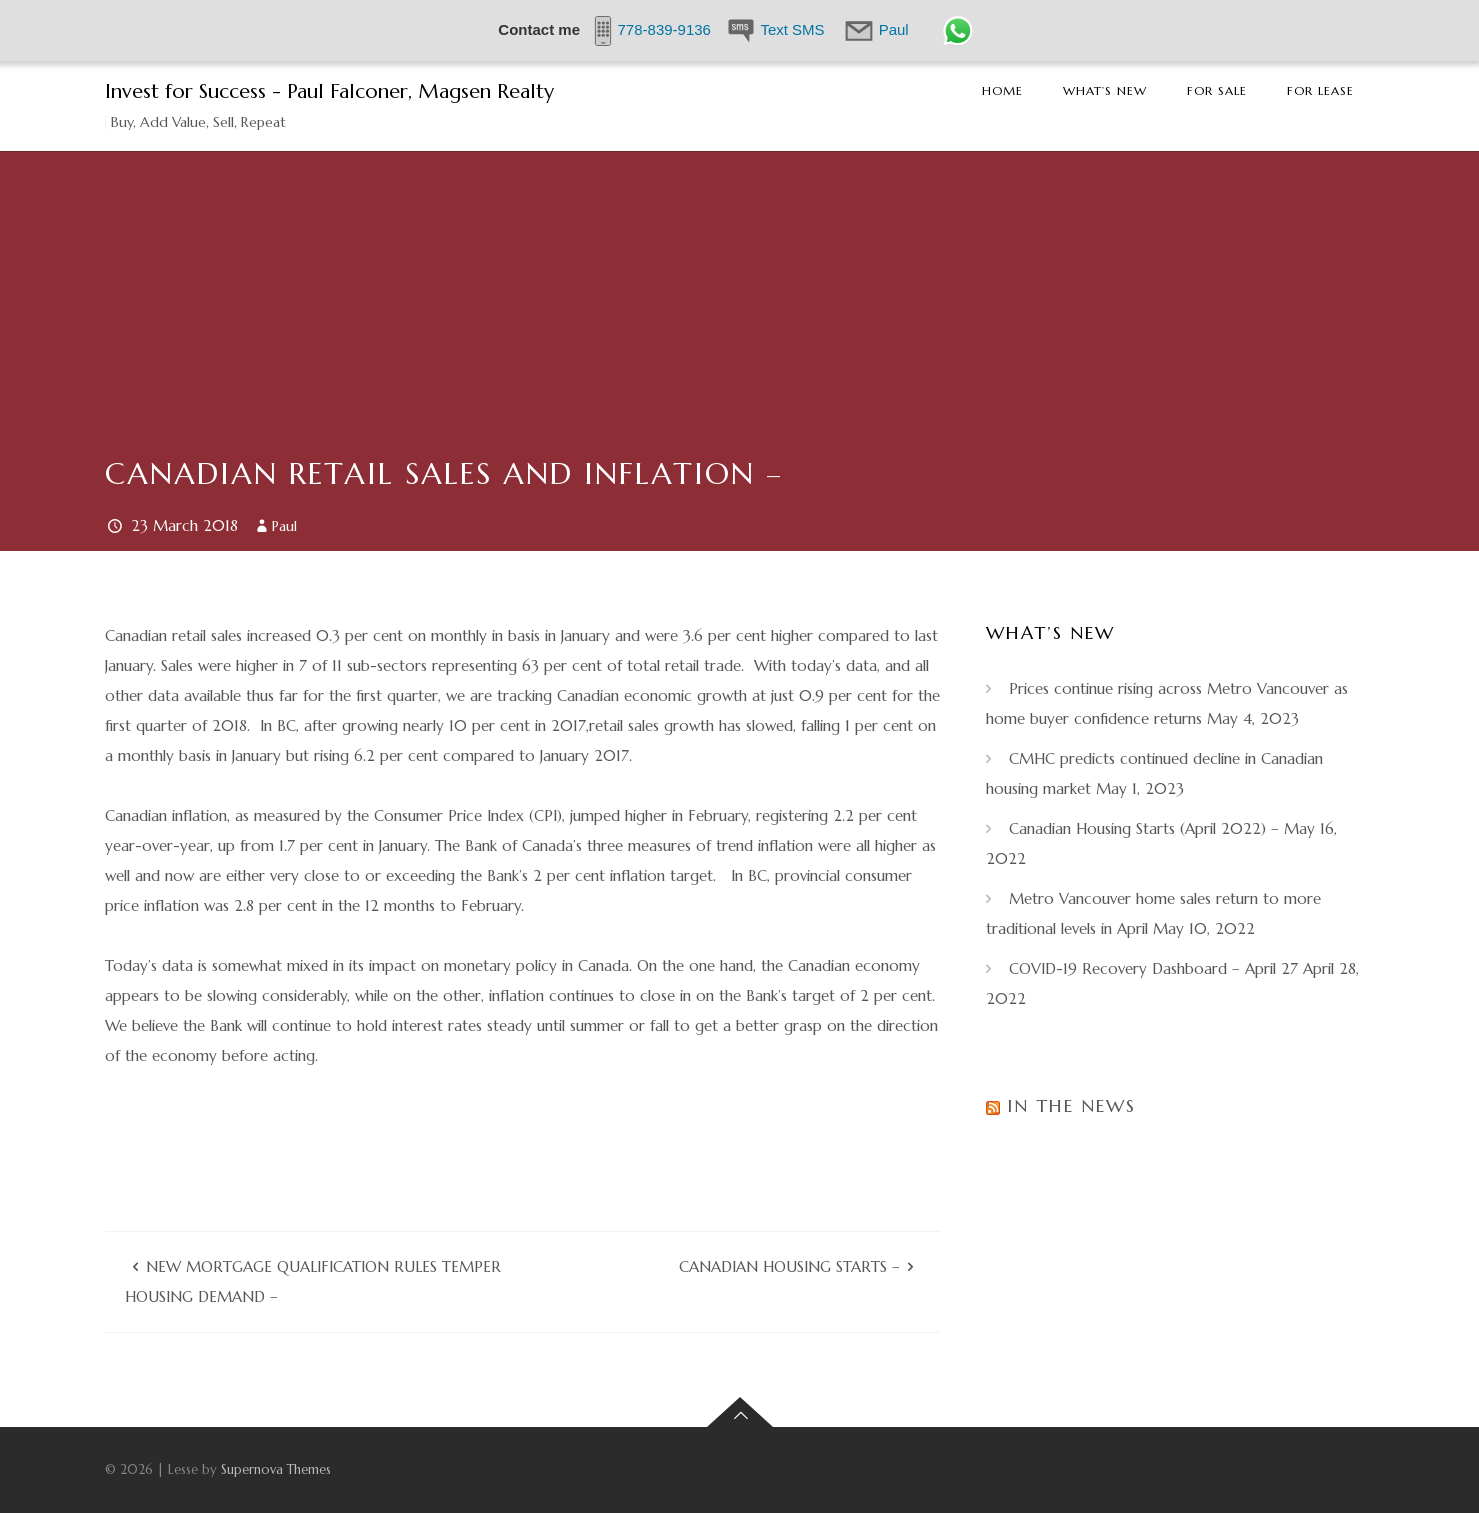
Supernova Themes (276, 1469)
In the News (1071, 1105)
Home (1002, 90)
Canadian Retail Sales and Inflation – (444, 473)
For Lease (1320, 90)
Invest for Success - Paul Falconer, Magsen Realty (329, 91)
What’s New (1105, 90)
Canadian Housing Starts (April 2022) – (1144, 828)
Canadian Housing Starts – (789, 1266)
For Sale (1217, 90)
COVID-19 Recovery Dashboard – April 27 (1153, 968)
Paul (284, 526)
